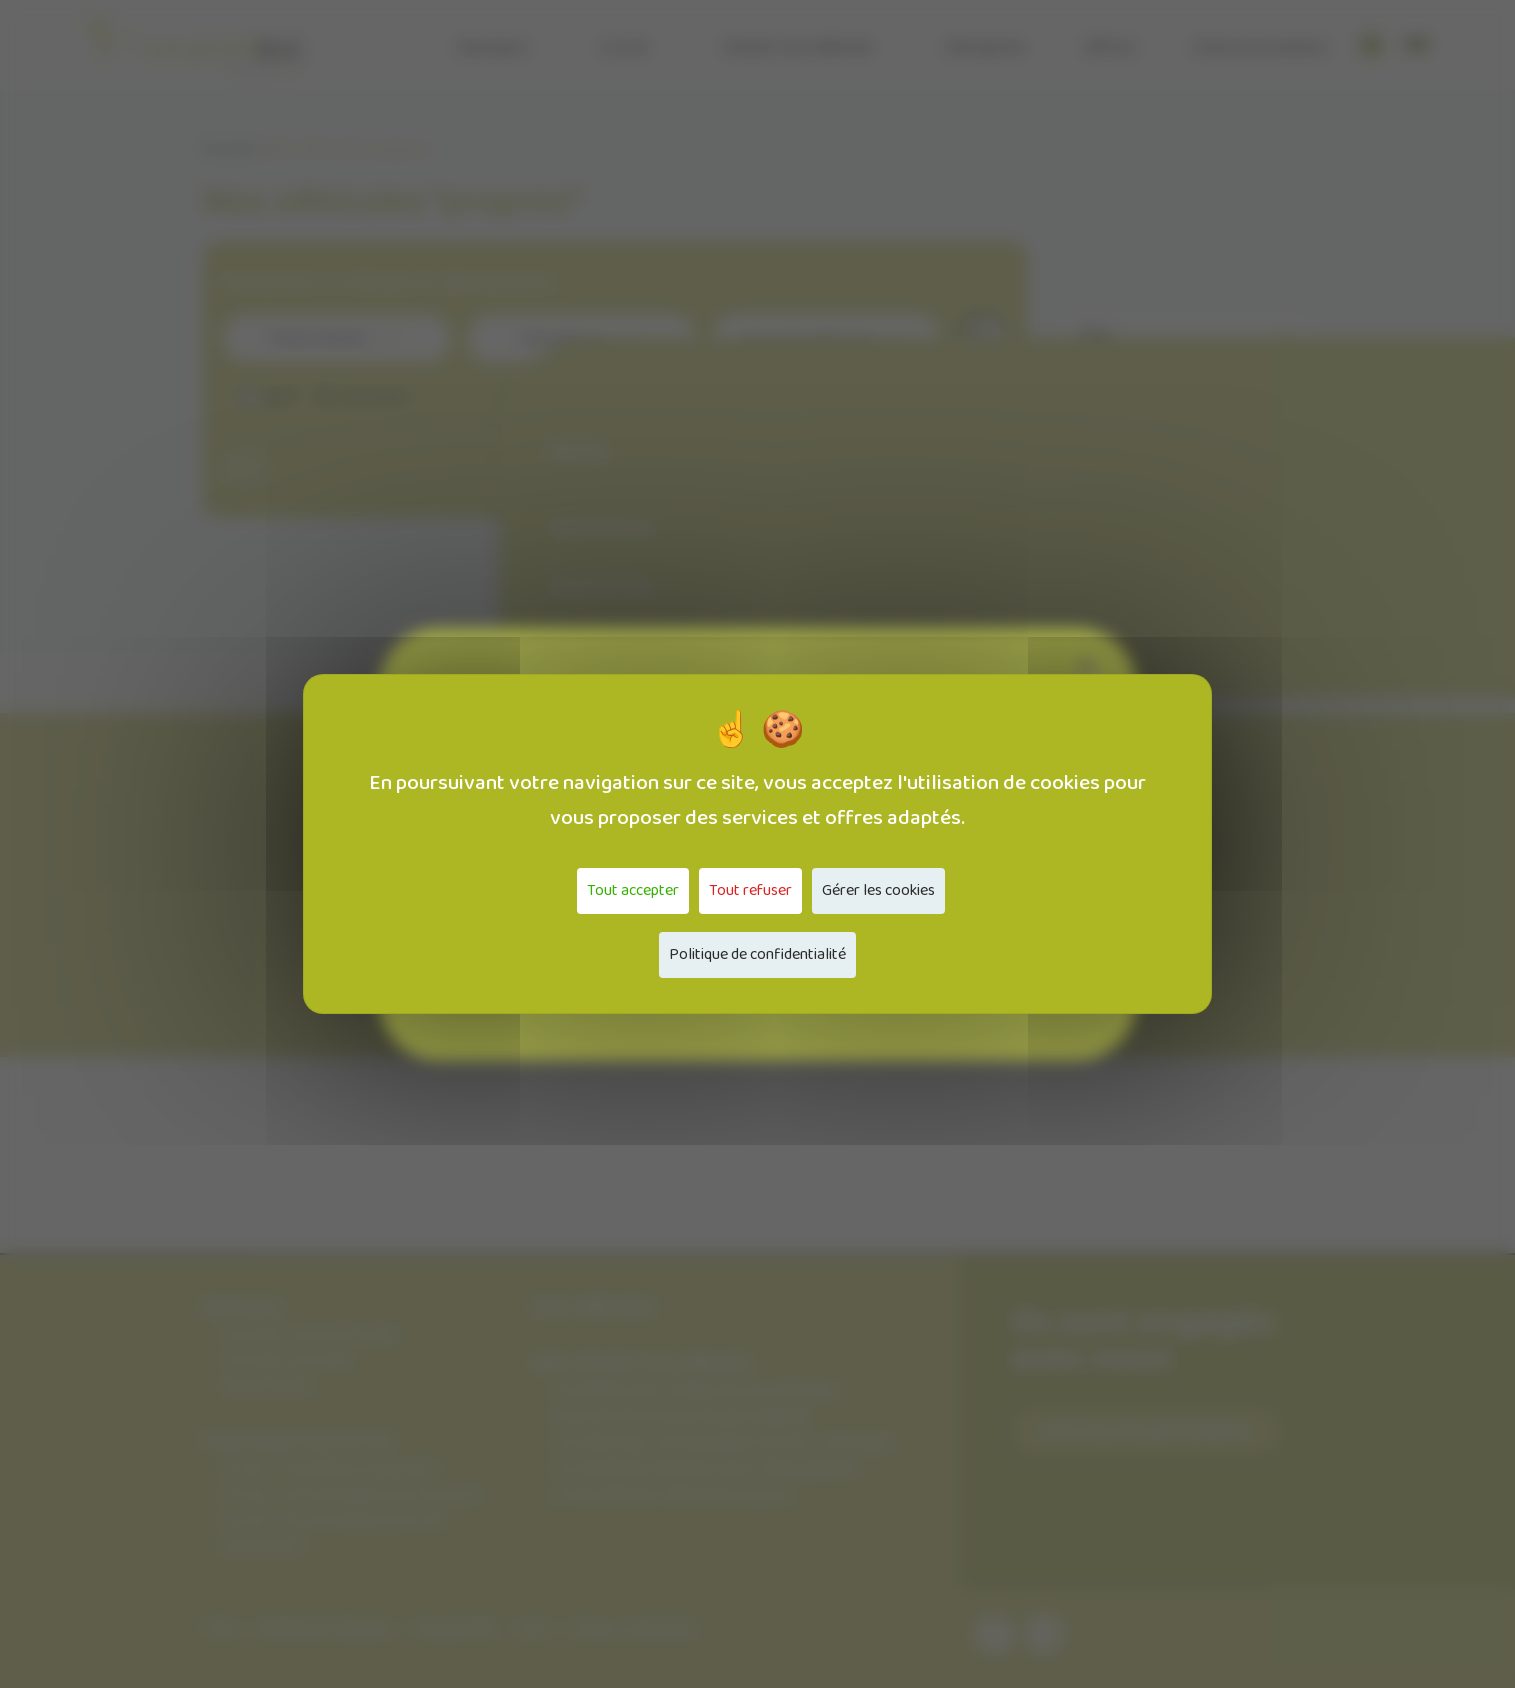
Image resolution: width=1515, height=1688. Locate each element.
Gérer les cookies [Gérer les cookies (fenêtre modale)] (878, 890)
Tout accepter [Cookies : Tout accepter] (633, 890)
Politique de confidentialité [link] (757, 954)
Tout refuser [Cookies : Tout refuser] (750, 890)
